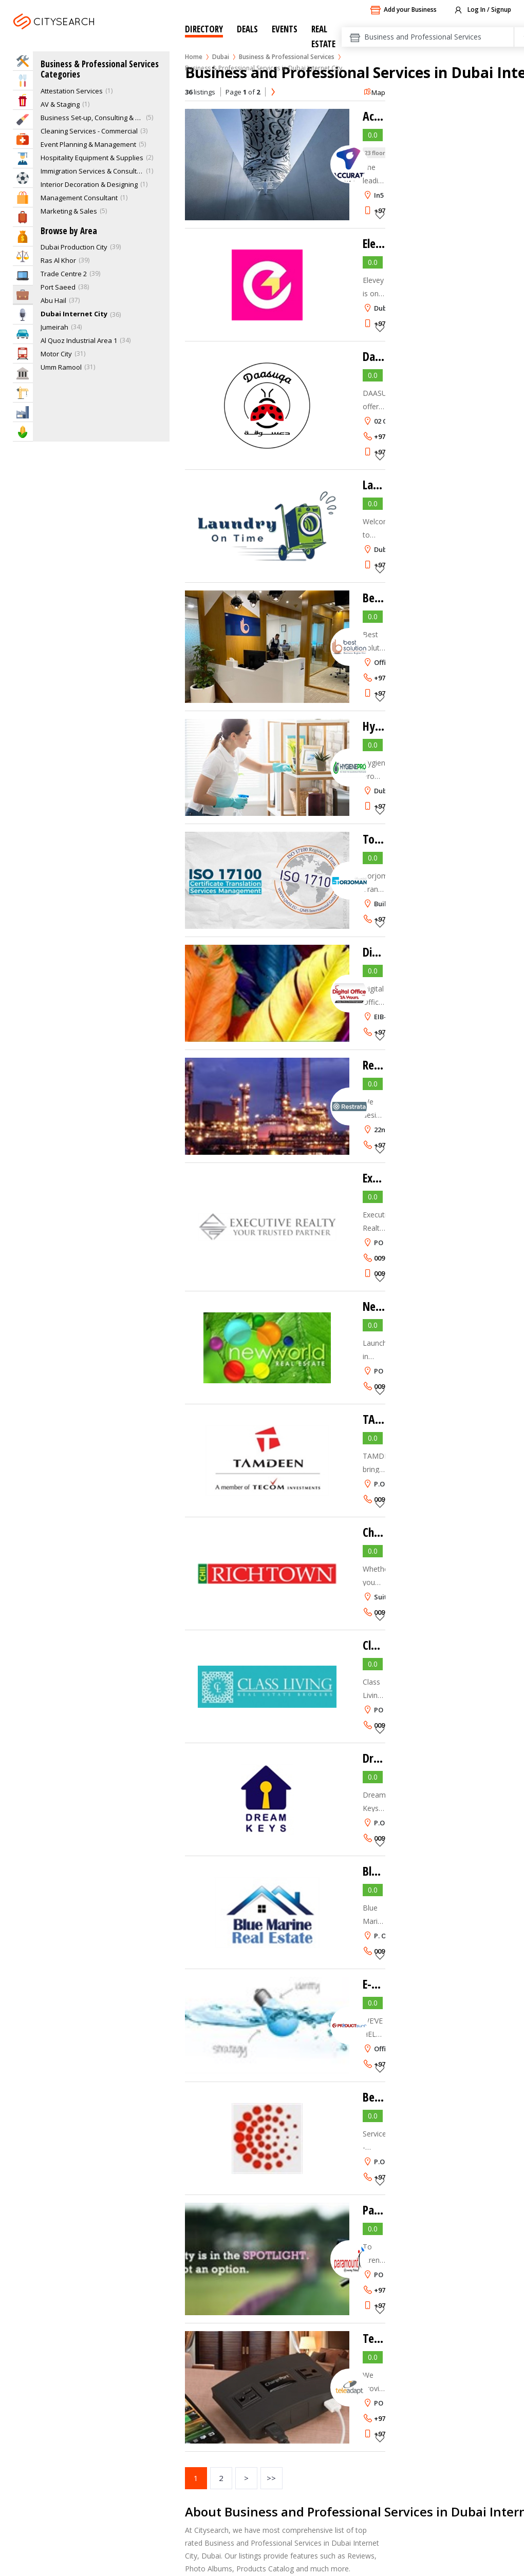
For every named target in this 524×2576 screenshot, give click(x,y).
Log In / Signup (482, 10)
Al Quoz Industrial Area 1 (79, 340)
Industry (23, 412)
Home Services (23, 60)
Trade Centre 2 (64, 273)
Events (284, 29)
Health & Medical (23, 138)
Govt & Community (23, 373)
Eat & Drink (23, 80)
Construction (23, 392)
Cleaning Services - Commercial (89, 131)
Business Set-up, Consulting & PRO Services (92, 117)
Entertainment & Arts (23, 99)
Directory (204, 29)
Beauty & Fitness (23, 119)
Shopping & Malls (23, 197)
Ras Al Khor (58, 260)
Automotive (23, 334)
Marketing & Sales (69, 211)
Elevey (378, 243)
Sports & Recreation (23, 177)
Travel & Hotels (23, 216)
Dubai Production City (74, 247)
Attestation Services (72, 91)
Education (23, 158)
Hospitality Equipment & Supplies (92, 157)
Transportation (23, 353)
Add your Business (403, 10)
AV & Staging (60, 104)
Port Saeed (58, 287)
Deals (247, 29)
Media (23, 314)
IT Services (23, 275)
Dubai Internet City (74, 313)
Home (193, 56)
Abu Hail (53, 300)
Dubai (220, 56)
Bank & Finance (23, 236)
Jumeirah (54, 327)
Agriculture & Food (23, 431)
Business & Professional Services (286, 56)
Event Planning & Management (88, 144)
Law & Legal (23, 255)
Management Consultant (79, 197)
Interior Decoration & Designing (89, 184)
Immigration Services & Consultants (92, 171)
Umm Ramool (61, 367)
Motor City (56, 353)
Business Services (23, 294)
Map (374, 92)
